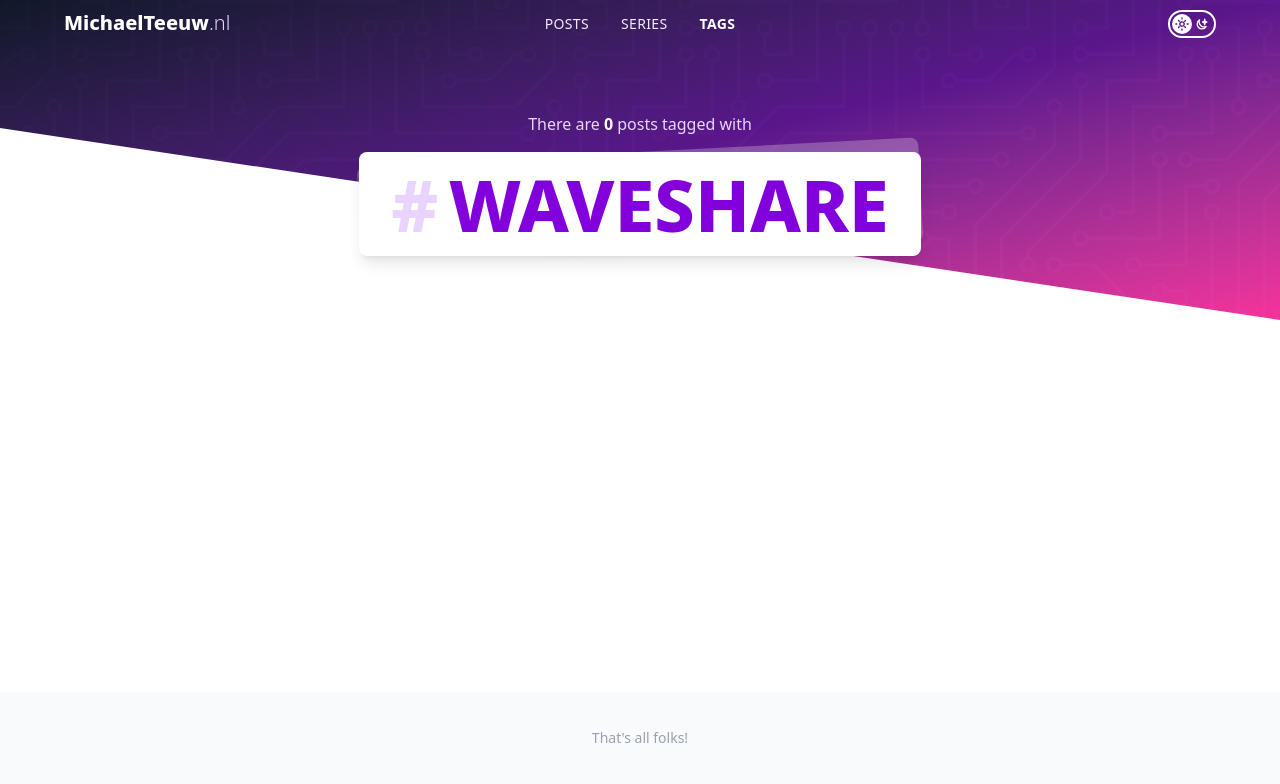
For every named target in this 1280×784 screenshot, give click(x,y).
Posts (567, 23)
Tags (718, 23)
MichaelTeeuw (147, 22)
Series (644, 23)
